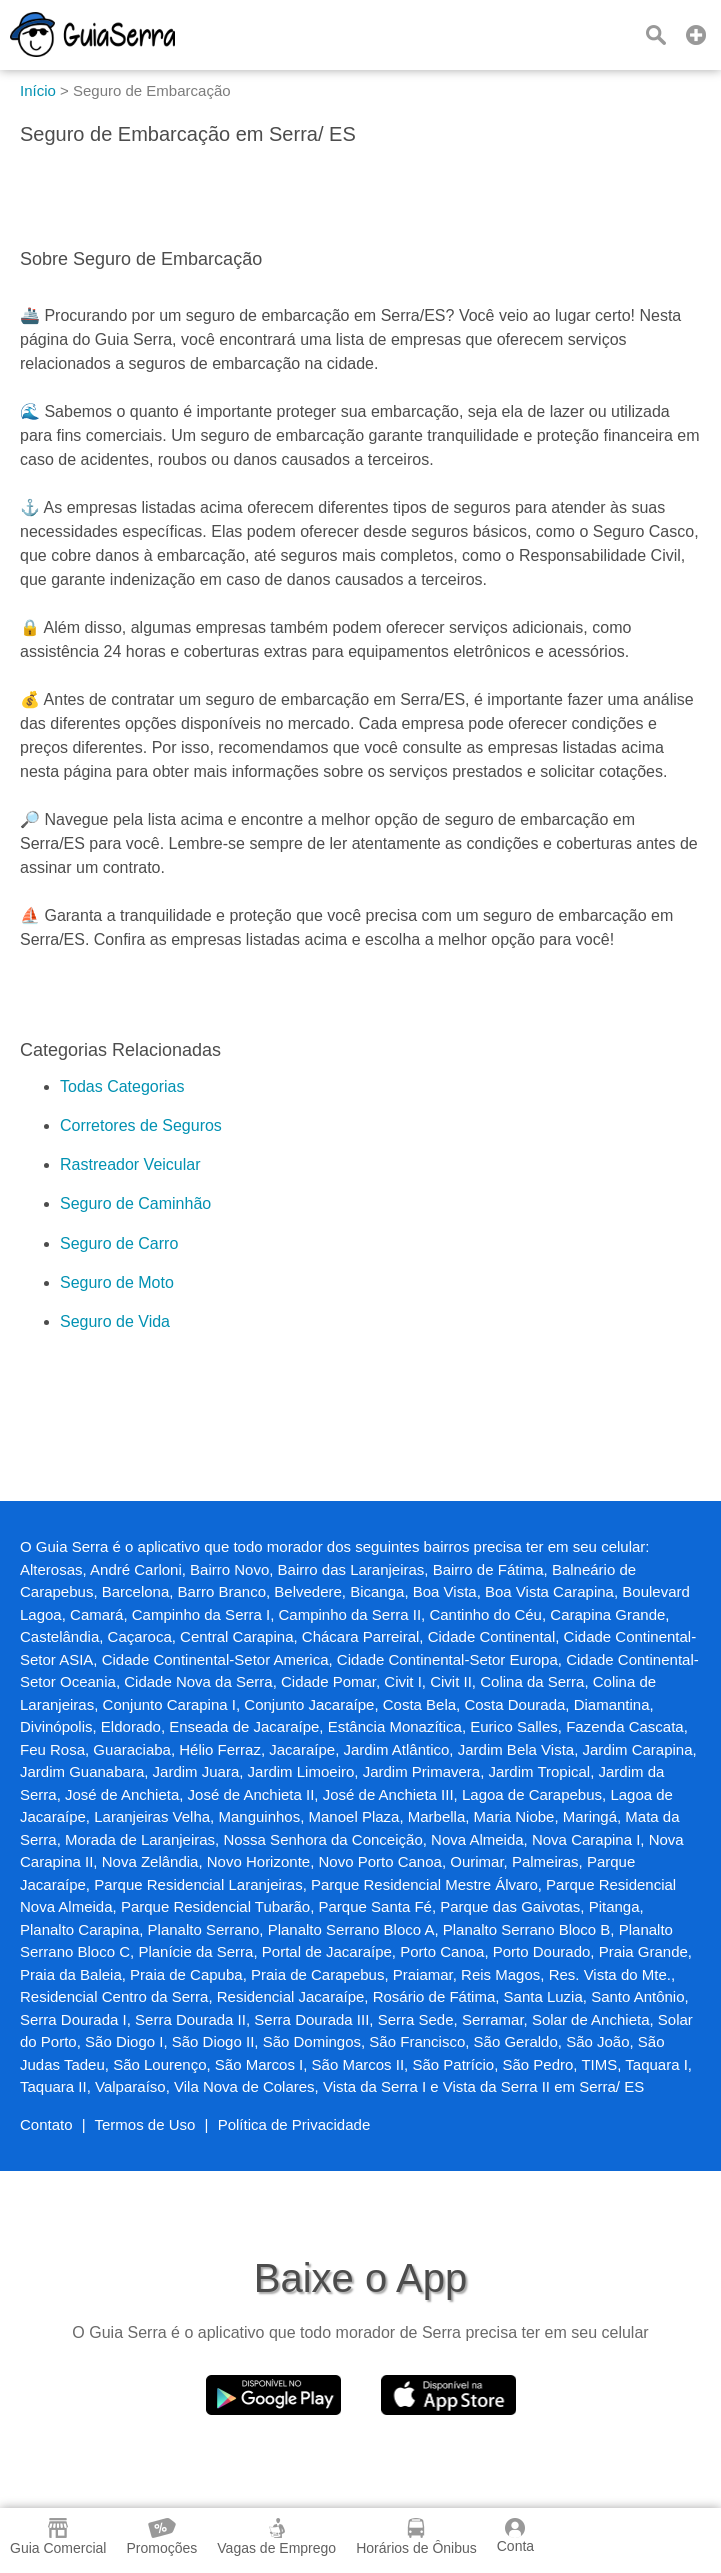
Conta (515, 2536)
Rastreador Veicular (130, 1164)
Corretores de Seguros (141, 1125)
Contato (46, 2124)
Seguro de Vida (115, 1321)
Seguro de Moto (117, 1282)
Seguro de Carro (119, 1243)
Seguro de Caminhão (135, 1203)
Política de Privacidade (294, 2124)
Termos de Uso (145, 2124)
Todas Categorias (122, 1086)
